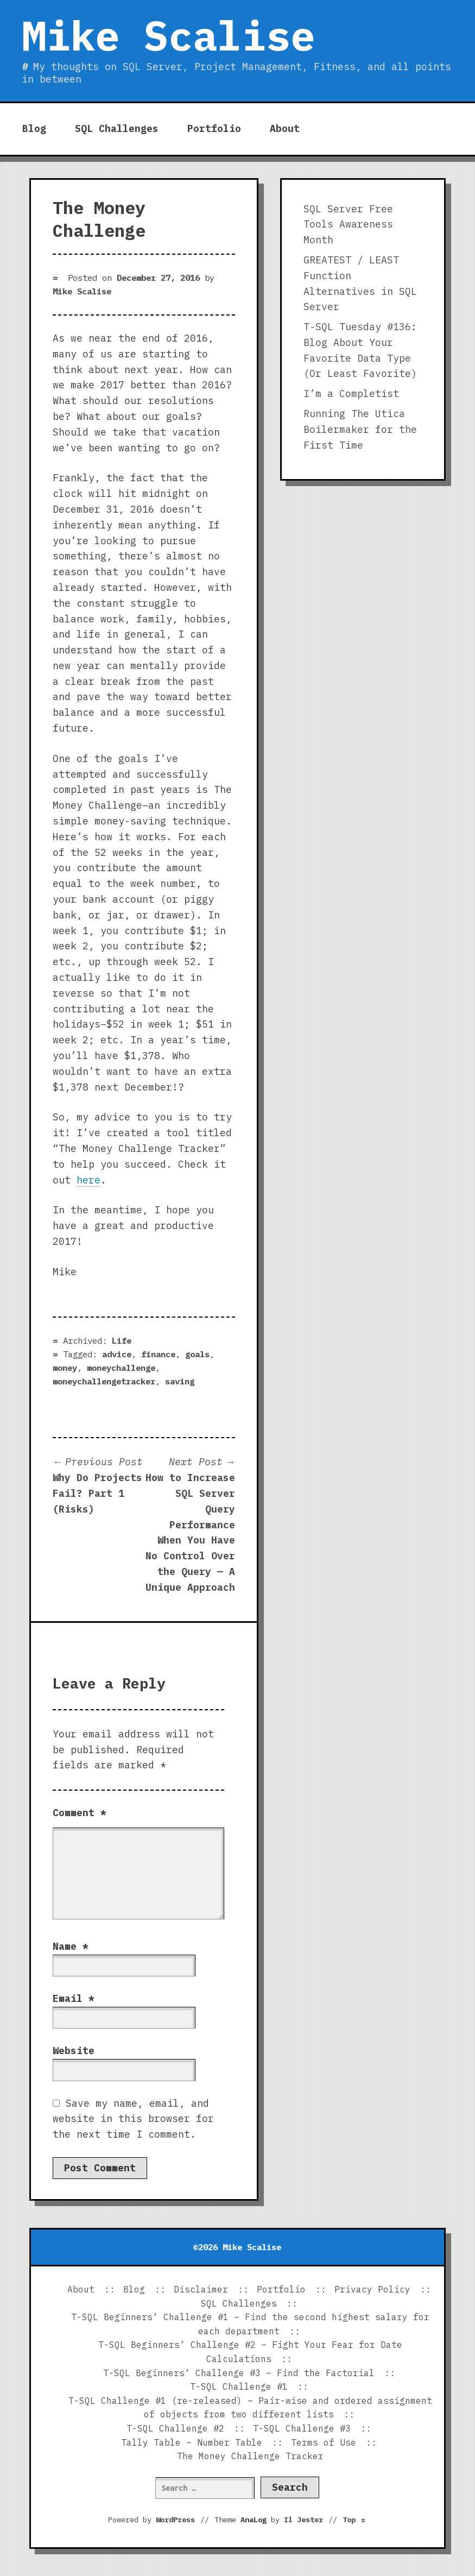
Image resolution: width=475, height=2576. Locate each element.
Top (354, 2519)
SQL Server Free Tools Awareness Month (348, 225)
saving (179, 1381)
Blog (34, 128)
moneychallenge (121, 1367)
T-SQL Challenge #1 (239, 2386)
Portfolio (214, 128)
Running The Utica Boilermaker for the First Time (360, 429)
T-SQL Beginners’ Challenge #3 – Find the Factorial (239, 2372)
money (65, 1367)
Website (73, 2050)
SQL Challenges (117, 128)
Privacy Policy (372, 2289)
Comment (79, 1812)
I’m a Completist (351, 393)
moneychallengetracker (104, 1381)
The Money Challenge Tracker (250, 2456)
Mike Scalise (168, 35)
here (88, 1180)
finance (158, 1354)
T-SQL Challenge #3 (302, 2428)
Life (121, 1340)
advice (116, 1354)
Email (73, 1998)
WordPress (175, 2519)
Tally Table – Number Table (191, 2442)
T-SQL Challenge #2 (175, 2428)
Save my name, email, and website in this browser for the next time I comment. (133, 2119)
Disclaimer (201, 2289)
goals (197, 1354)
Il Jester (303, 2519)
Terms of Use (323, 2442)
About (285, 128)
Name (70, 1946)
